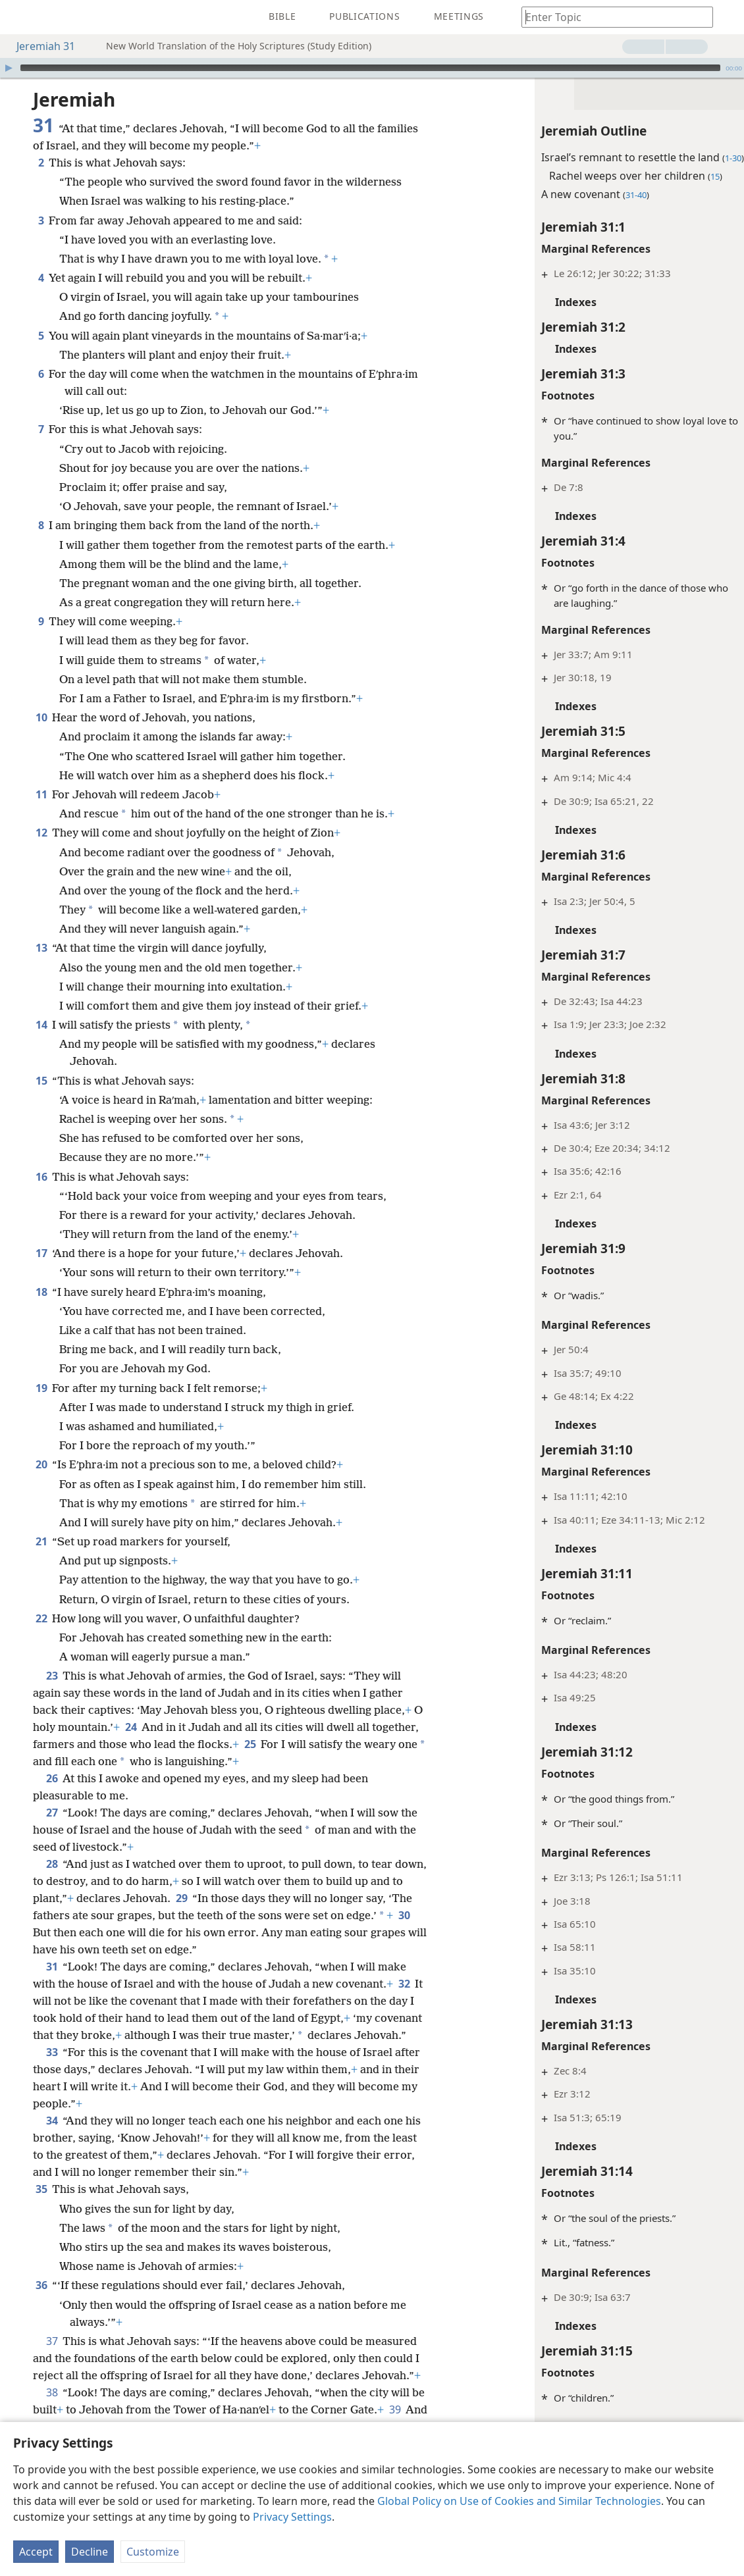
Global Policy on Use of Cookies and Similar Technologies (519, 2501)
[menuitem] (20, 17)
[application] (372, 68)
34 (51, 2120)
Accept (36, 2551)
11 (41, 794)
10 (41, 717)
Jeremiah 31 (39, 46)
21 (41, 1541)
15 (41, 1080)
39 (394, 2409)
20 (41, 1464)
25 (250, 1744)
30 (404, 1915)
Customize (152, 2551)
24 (130, 1727)
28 (51, 1864)
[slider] (370, 67)
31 (51, 1966)
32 (404, 1983)
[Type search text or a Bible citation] (611, 16)
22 (41, 1618)
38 (51, 2392)
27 (51, 1812)
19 (41, 1388)
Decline (89, 2551)
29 (181, 1898)
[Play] (8, 68)
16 (41, 1177)
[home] (20, 17)
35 (41, 2189)
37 (51, 2341)
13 (41, 947)
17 (41, 1253)
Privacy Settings (292, 2517)
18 (41, 1292)
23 (51, 1675)
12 (41, 832)
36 (41, 2285)
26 (51, 1778)
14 (41, 1025)
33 (51, 2052)
